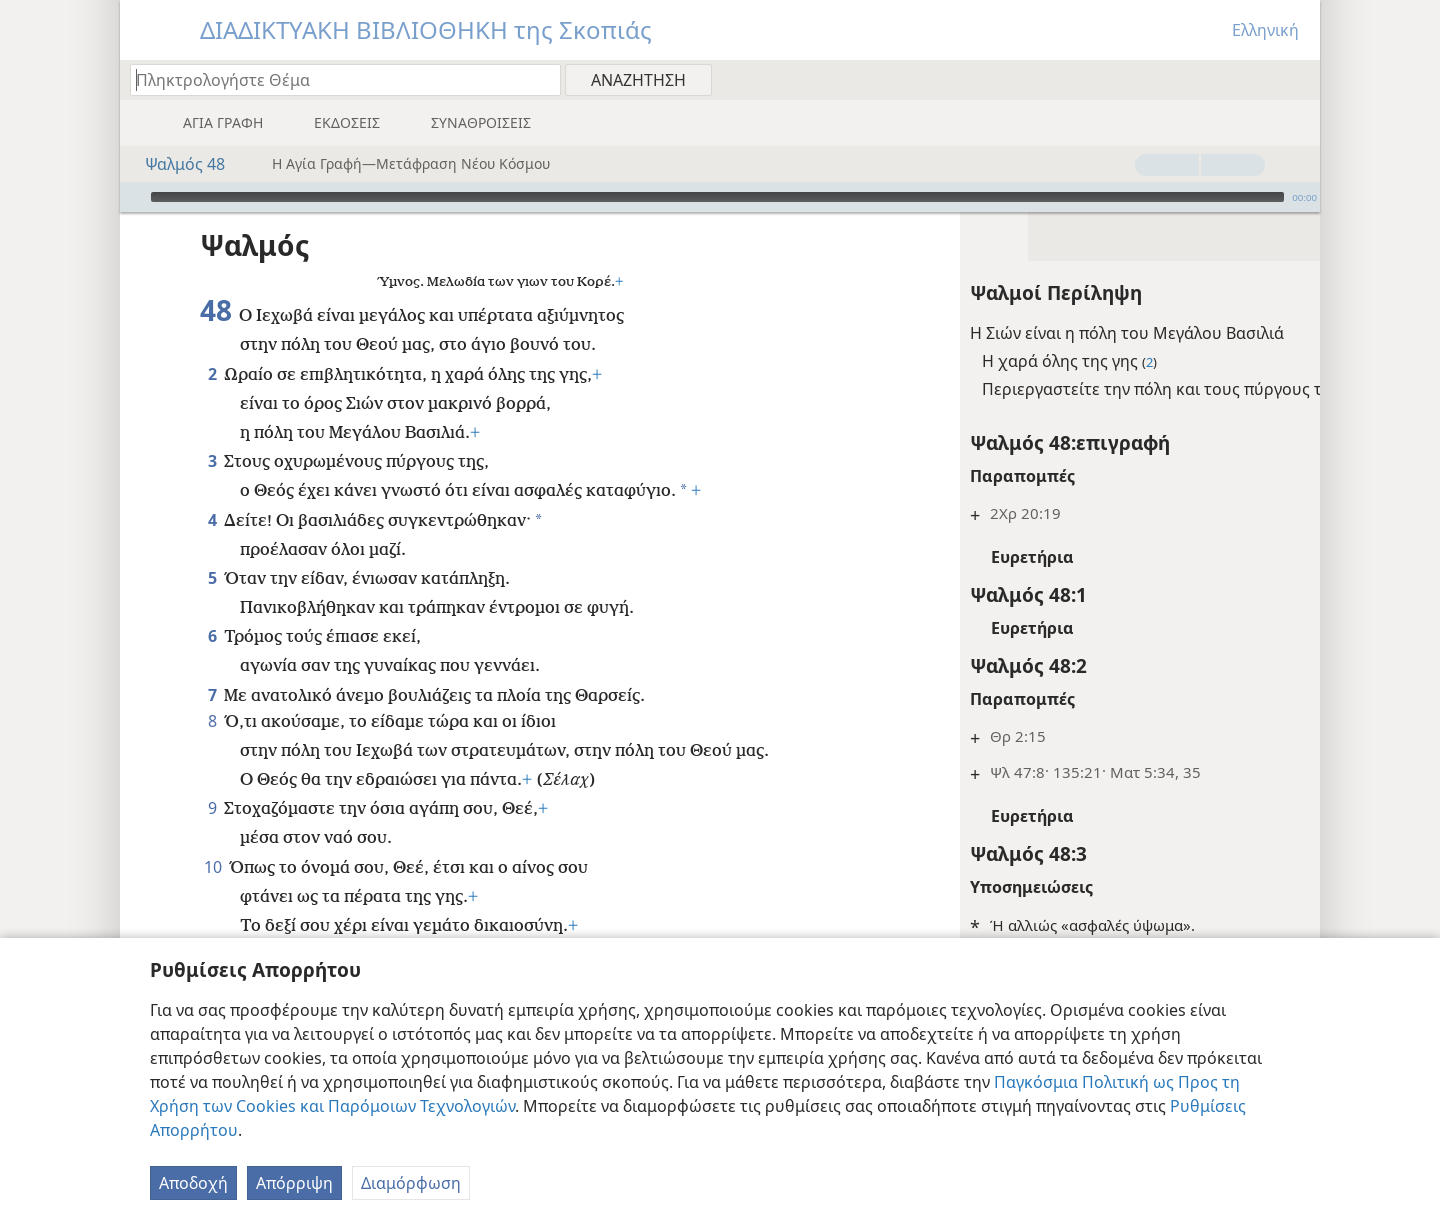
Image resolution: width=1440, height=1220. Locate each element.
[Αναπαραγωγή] (133, 197)
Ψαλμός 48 (175, 164)
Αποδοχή (193, 1183)
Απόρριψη (294, 1183)
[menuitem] (1297, 79)
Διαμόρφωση (411, 1183)
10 (212, 867)
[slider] (717, 197)
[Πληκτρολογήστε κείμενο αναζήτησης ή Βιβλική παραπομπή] (336, 79)
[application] (720, 197)
